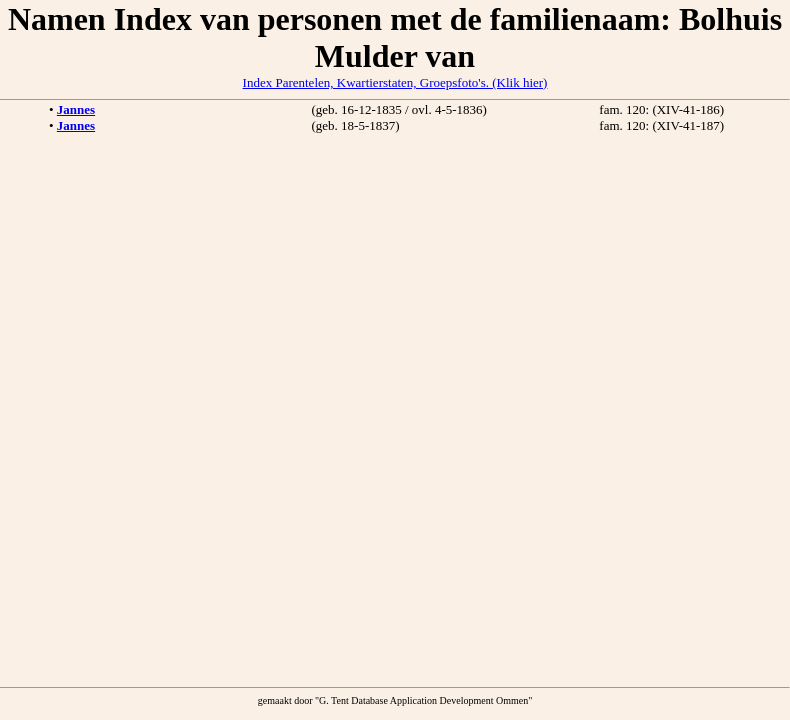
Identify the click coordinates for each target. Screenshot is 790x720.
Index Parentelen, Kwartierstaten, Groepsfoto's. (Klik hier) (395, 82)
